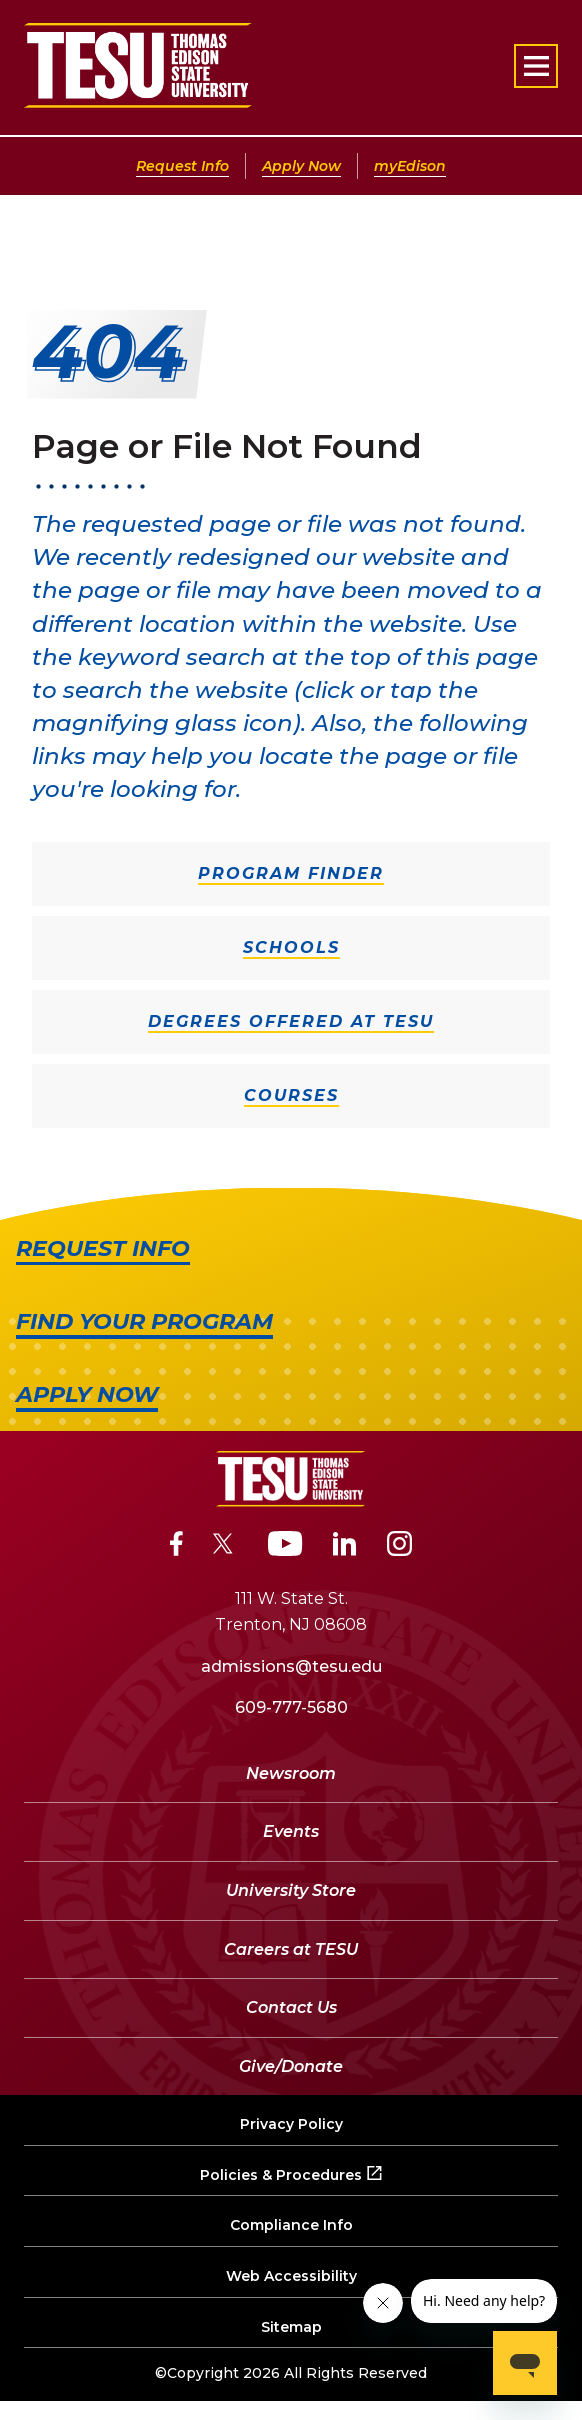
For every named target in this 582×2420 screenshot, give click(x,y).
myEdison (410, 166)
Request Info (182, 166)
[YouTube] (285, 1547)
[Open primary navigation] (536, 66)
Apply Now (301, 166)
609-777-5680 (291, 1707)
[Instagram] (399, 1547)
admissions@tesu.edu (291, 1666)
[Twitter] (225, 1547)
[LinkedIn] (345, 1547)
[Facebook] (176, 1547)
